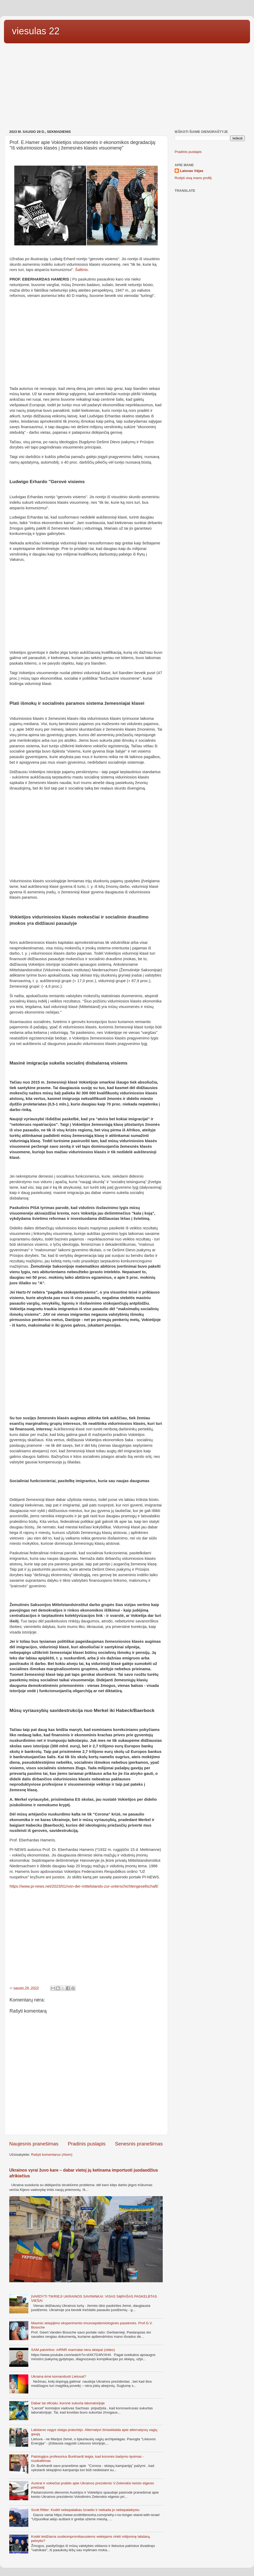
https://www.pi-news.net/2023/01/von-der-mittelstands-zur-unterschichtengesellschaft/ (84, 1886)
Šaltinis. (82, 270)
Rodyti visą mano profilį (193, 178)
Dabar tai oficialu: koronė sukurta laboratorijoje (68, 2403)
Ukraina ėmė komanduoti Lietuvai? (58, 2376)
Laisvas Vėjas (191, 171)
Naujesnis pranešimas (33, 2143)
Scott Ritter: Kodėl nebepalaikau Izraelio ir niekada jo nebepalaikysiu (85, 2510)
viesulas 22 (36, 31)
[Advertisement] (127, 87)
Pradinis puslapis (87, 2143)
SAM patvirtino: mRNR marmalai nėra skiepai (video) (73, 2350)
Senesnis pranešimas (139, 2143)
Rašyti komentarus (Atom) (51, 2155)
